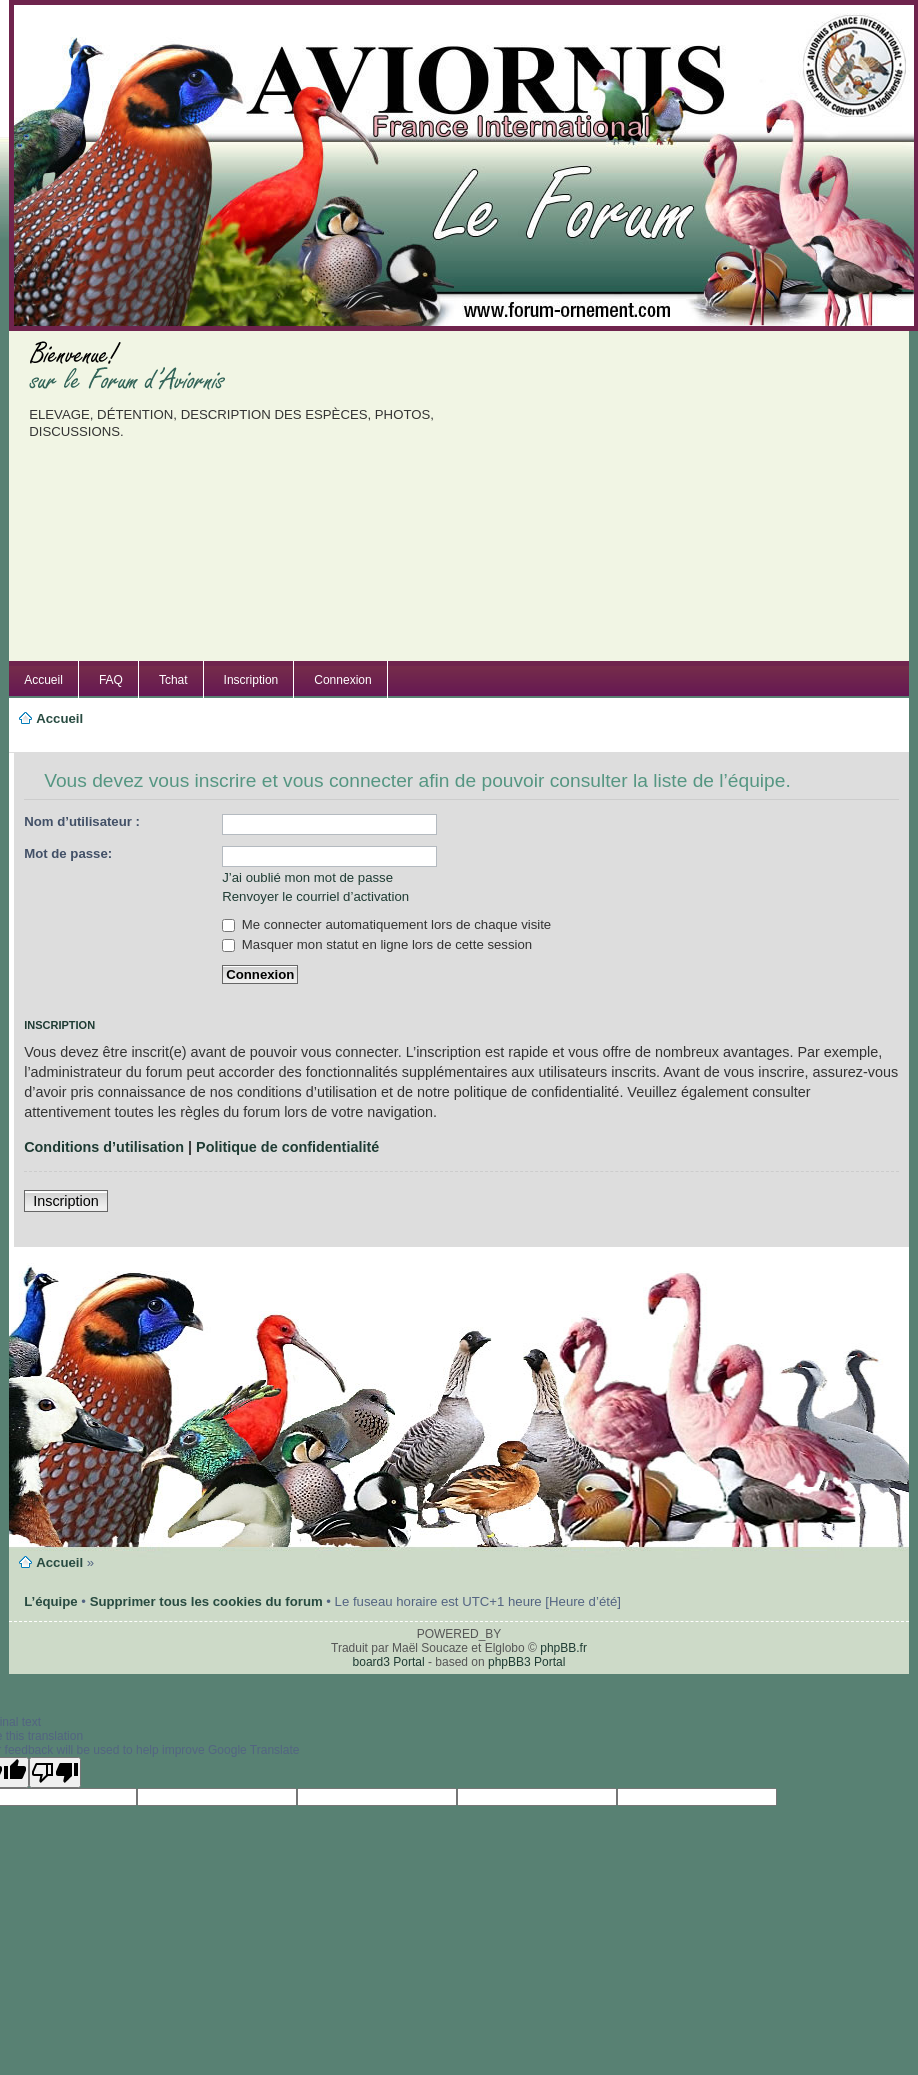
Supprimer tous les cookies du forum (206, 1601)
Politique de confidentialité (287, 1147)
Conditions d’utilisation (104, 1147)
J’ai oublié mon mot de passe (307, 877)
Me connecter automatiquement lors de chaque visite (386, 924)
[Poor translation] (55, 1772)
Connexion (342, 680)
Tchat (173, 680)
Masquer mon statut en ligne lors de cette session (377, 944)
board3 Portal (389, 1662)
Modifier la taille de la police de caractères (43, 742)
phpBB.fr (563, 1648)
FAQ (111, 680)
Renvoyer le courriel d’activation (315, 896)
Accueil (43, 680)
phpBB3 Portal (526, 1662)
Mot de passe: (68, 853)
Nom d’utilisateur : (82, 821)
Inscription (251, 680)
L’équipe (51, 1601)
